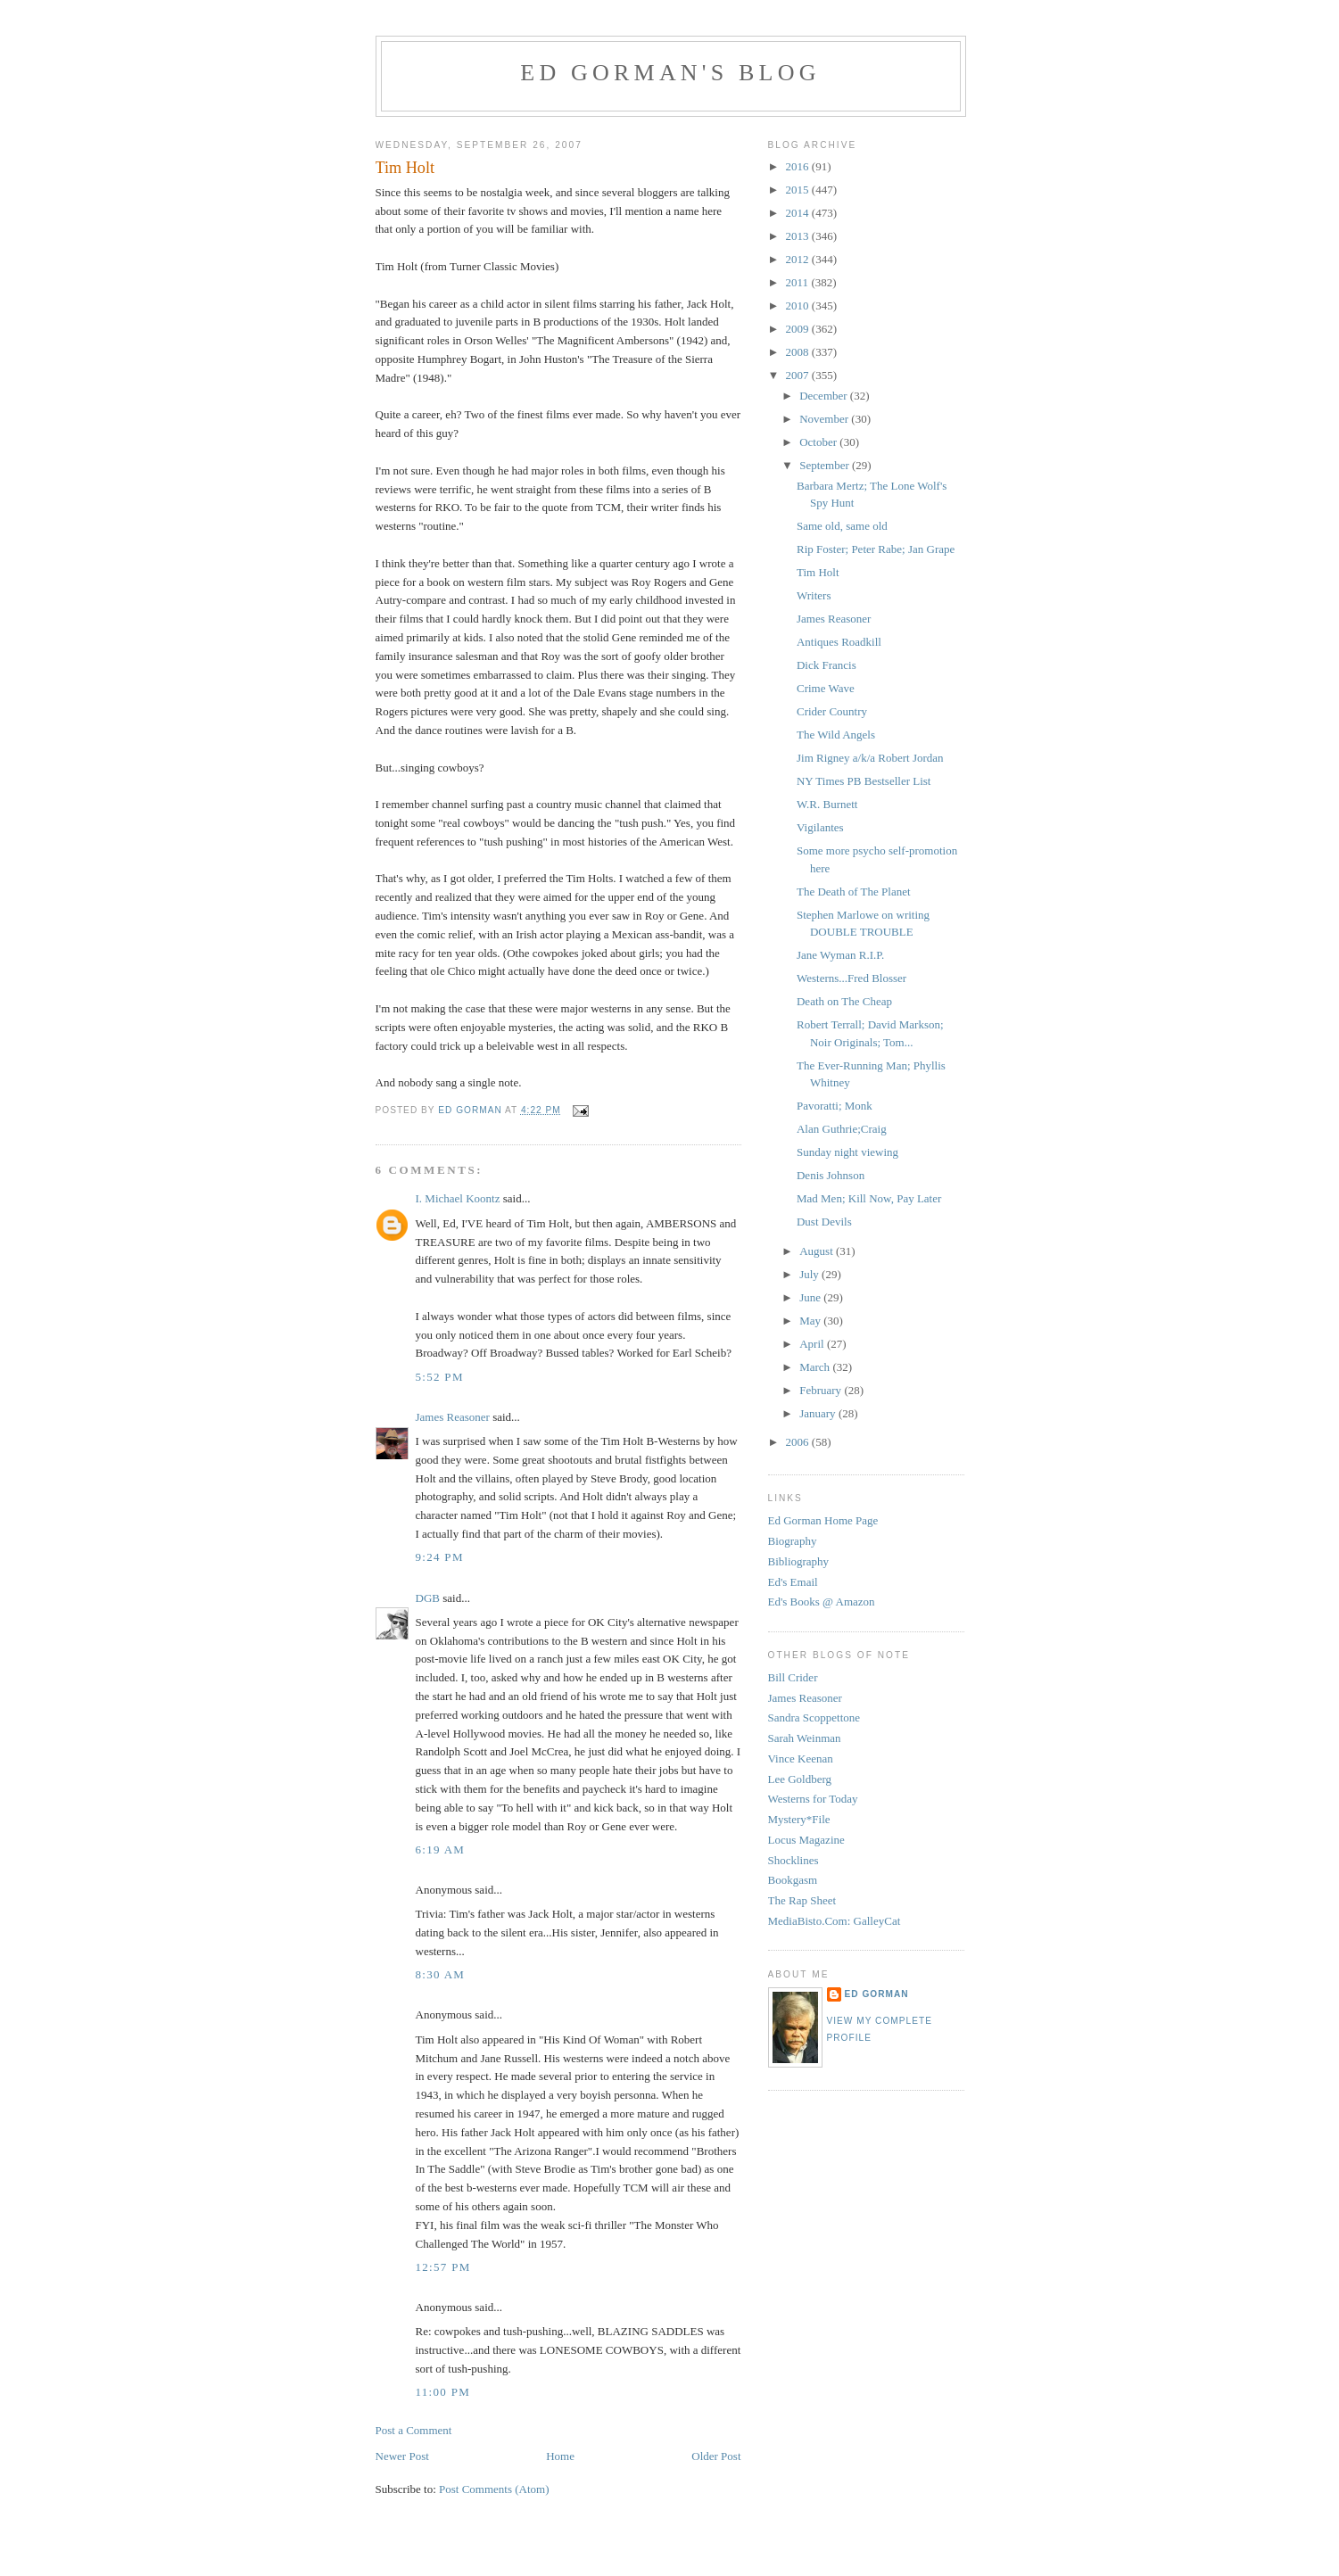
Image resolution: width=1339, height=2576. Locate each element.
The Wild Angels (836, 734)
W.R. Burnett (827, 804)
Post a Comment (414, 2430)
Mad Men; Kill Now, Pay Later (869, 1198)
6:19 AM (441, 1849)
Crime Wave (826, 688)
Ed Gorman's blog (670, 73)
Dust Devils (824, 1221)
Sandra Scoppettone (814, 1717)
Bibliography (799, 1561)
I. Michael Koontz (458, 1198)
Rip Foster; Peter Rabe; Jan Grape (876, 549)
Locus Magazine (806, 1839)
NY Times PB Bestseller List (863, 781)
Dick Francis (826, 665)
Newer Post (402, 2456)
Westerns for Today (813, 1798)
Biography (792, 1541)
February (821, 1390)
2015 (799, 189)
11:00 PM (443, 2391)
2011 (799, 282)
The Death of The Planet (854, 891)
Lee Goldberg (800, 1779)
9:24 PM (440, 1557)
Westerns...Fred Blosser (851, 978)
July (810, 1274)
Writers (814, 595)
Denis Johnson (830, 1175)
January (819, 1413)
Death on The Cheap (844, 1001)
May (811, 1320)
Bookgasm (793, 1880)
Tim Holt (818, 572)
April (813, 1343)
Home (560, 2456)
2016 (799, 166)
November (825, 418)
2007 (799, 375)
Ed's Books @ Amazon (821, 1601)
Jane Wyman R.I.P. (840, 955)
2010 (799, 305)
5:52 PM (440, 1376)
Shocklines (793, 1860)
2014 (799, 212)
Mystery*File (799, 1819)
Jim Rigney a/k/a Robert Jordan (870, 757)
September (825, 465)
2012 (799, 259)
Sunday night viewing (847, 1152)
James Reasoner (453, 1417)
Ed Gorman (877, 1994)
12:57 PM (443, 2267)
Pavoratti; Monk (834, 1105)
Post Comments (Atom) (494, 2489)
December (824, 395)
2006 (799, 1442)
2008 (799, 352)
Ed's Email (793, 1582)
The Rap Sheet (802, 1900)
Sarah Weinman (804, 1738)
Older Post (715, 2456)
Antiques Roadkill (839, 641)
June (811, 1297)
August (817, 1251)
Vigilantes (820, 827)
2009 (799, 328)
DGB (428, 1598)
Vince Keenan (800, 1758)
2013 (799, 236)
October (819, 442)
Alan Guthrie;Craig (842, 1128)
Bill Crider (793, 1677)
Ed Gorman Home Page (823, 1520)
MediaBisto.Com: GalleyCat (834, 1921)
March (815, 1367)
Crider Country (832, 711)
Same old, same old (842, 526)
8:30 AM (441, 1974)
